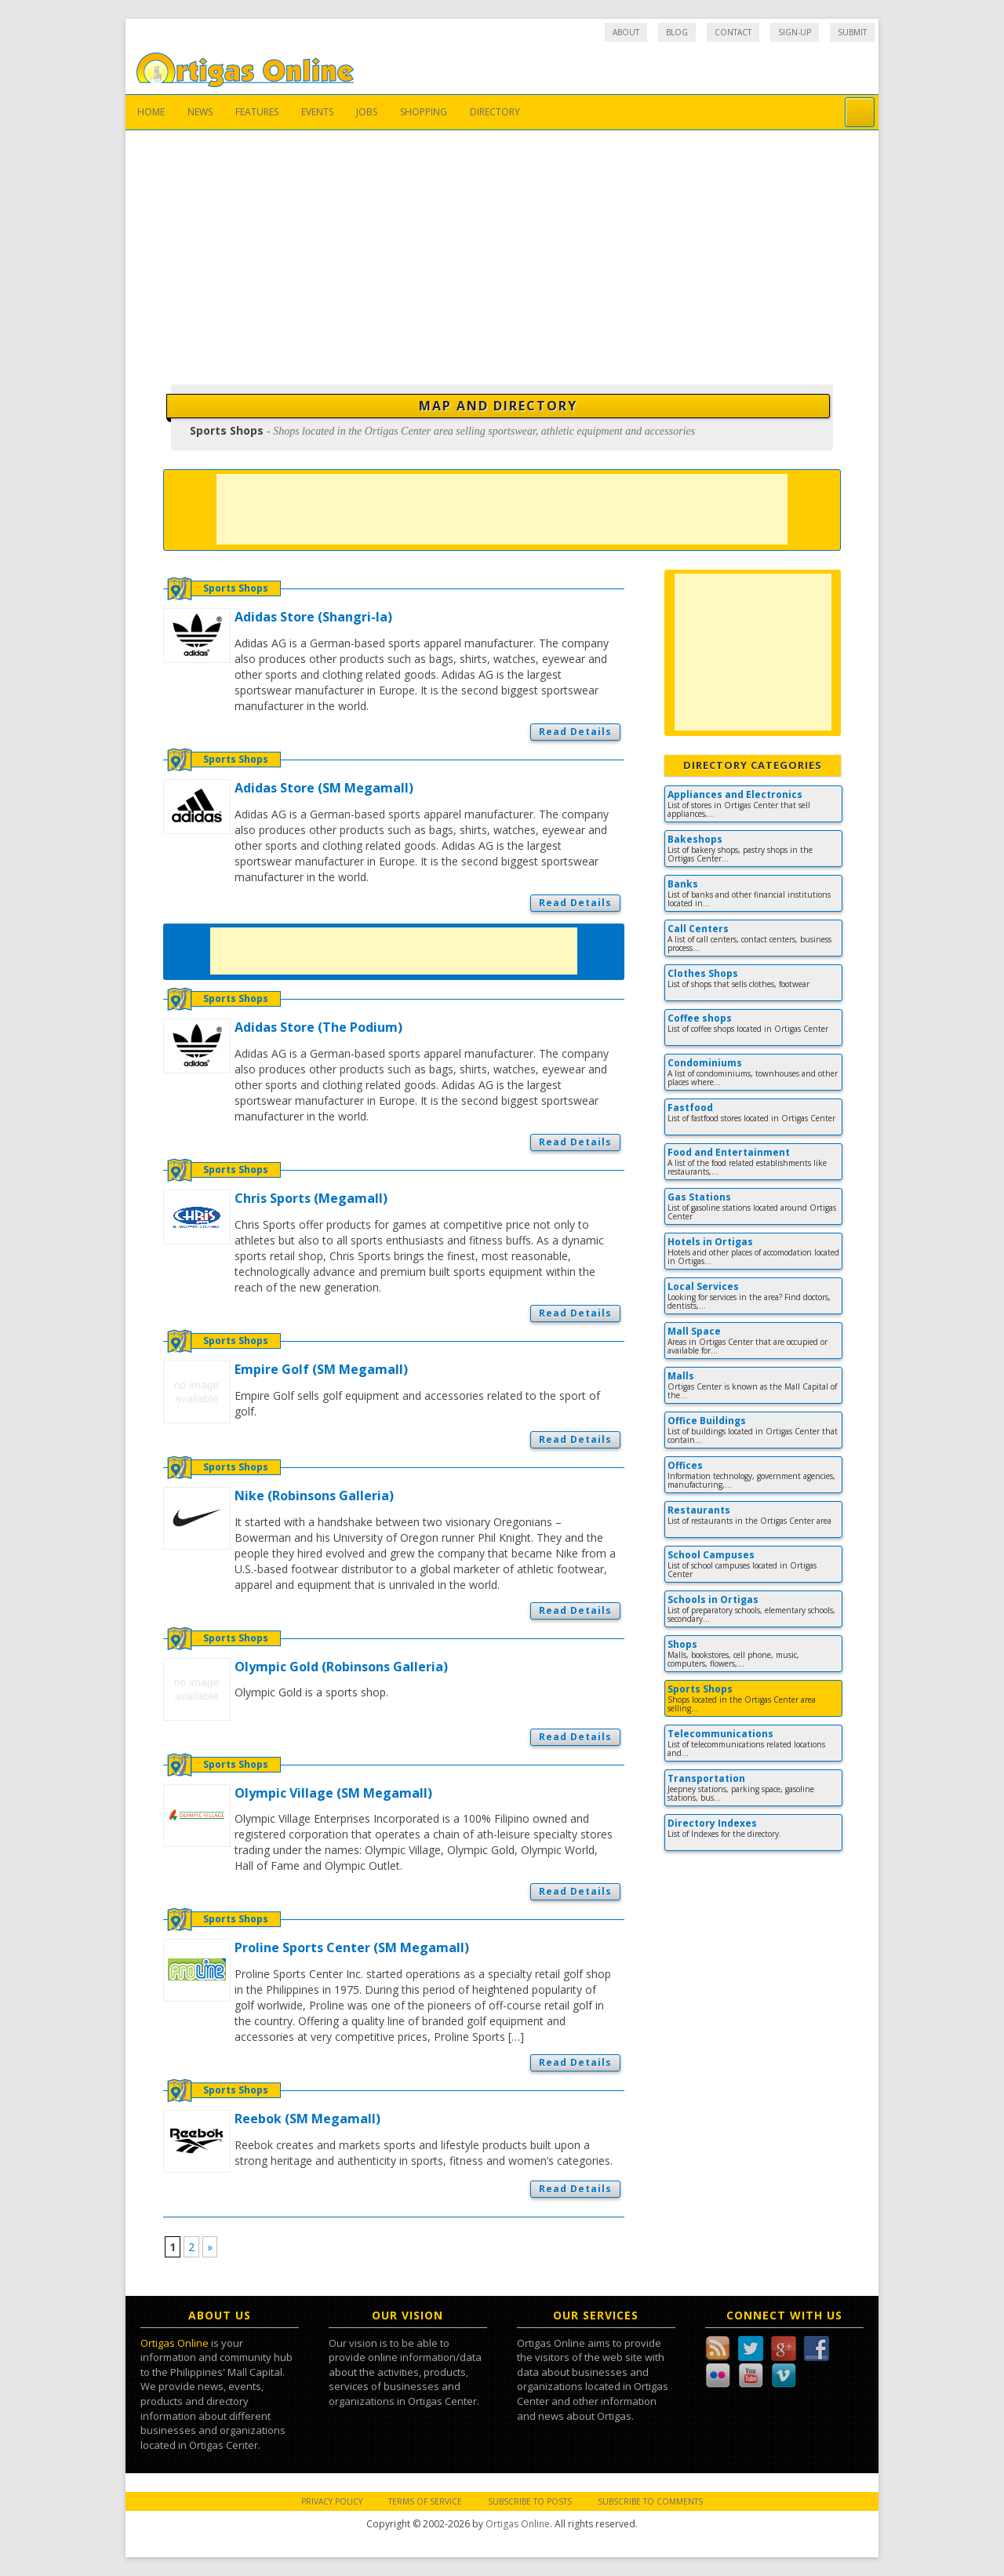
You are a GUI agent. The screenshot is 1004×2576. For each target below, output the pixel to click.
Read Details (575, 731)
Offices (685, 1465)
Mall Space (694, 1331)
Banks (683, 884)
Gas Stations (699, 1197)
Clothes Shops (703, 973)
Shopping (423, 111)
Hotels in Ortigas (710, 1241)
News (200, 111)
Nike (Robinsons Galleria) (314, 1495)
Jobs (366, 111)
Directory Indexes (712, 1823)
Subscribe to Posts (530, 2501)
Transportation (706, 1778)
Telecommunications (720, 1733)
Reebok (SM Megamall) (307, 2118)
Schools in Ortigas (713, 1599)
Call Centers (698, 928)
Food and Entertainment (729, 1152)
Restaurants (699, 1510)
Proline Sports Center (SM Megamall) (352, 1947)
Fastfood (690, 1107)
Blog (677, 32)
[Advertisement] (502, 248)
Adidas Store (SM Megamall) (324, 787)
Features (256, 111)
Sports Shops (235, 588)
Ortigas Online (174, 2343)
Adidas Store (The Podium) (318, 1027)
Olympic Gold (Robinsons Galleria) (341, 1666)
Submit (852, 32)
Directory (495, 111)
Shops (682, 1644)
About (626, 32)
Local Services (703, 1286)
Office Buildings (707, 1420)
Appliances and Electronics (735, 794)
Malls (681, 1376)
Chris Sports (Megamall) (311, 1198)
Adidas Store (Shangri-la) (313, 616)
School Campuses (711, 1554)
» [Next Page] (210, 2246)
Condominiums (705, 1062)
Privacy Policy (331, 2501)
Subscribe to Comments (650, 2501)
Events (317, 111)
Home (151, 111)
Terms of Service (425, 2501)
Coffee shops (700, 1018)
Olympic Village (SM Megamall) (333, 1793)
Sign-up (794, 32)
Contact (733, 32)
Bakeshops (695, 839)
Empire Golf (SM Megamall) (321, 1369)
